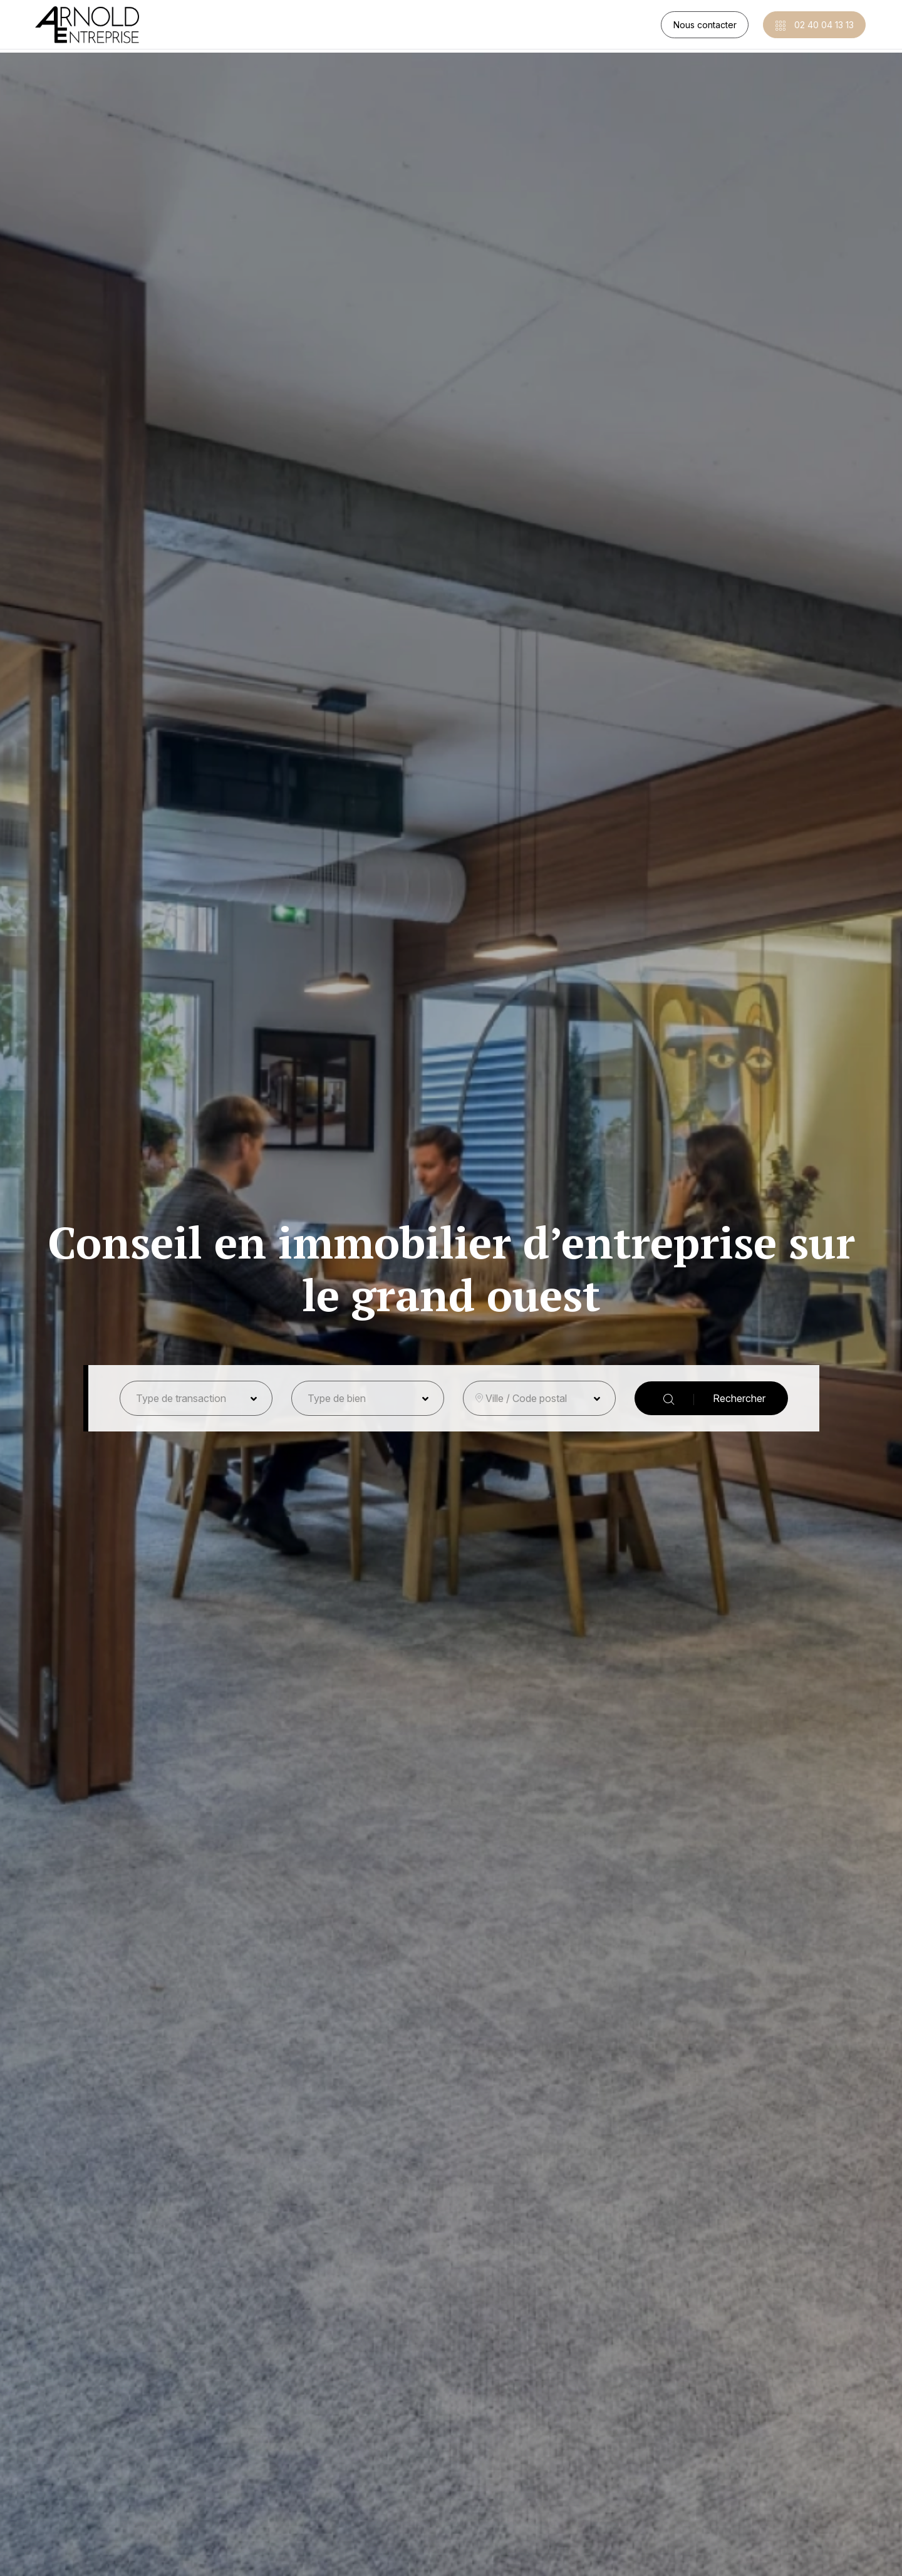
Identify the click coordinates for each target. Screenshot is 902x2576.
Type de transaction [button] (181, 1398)
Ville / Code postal (526, 1398)
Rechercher (714, 1398)
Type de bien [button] (337, 1398)
